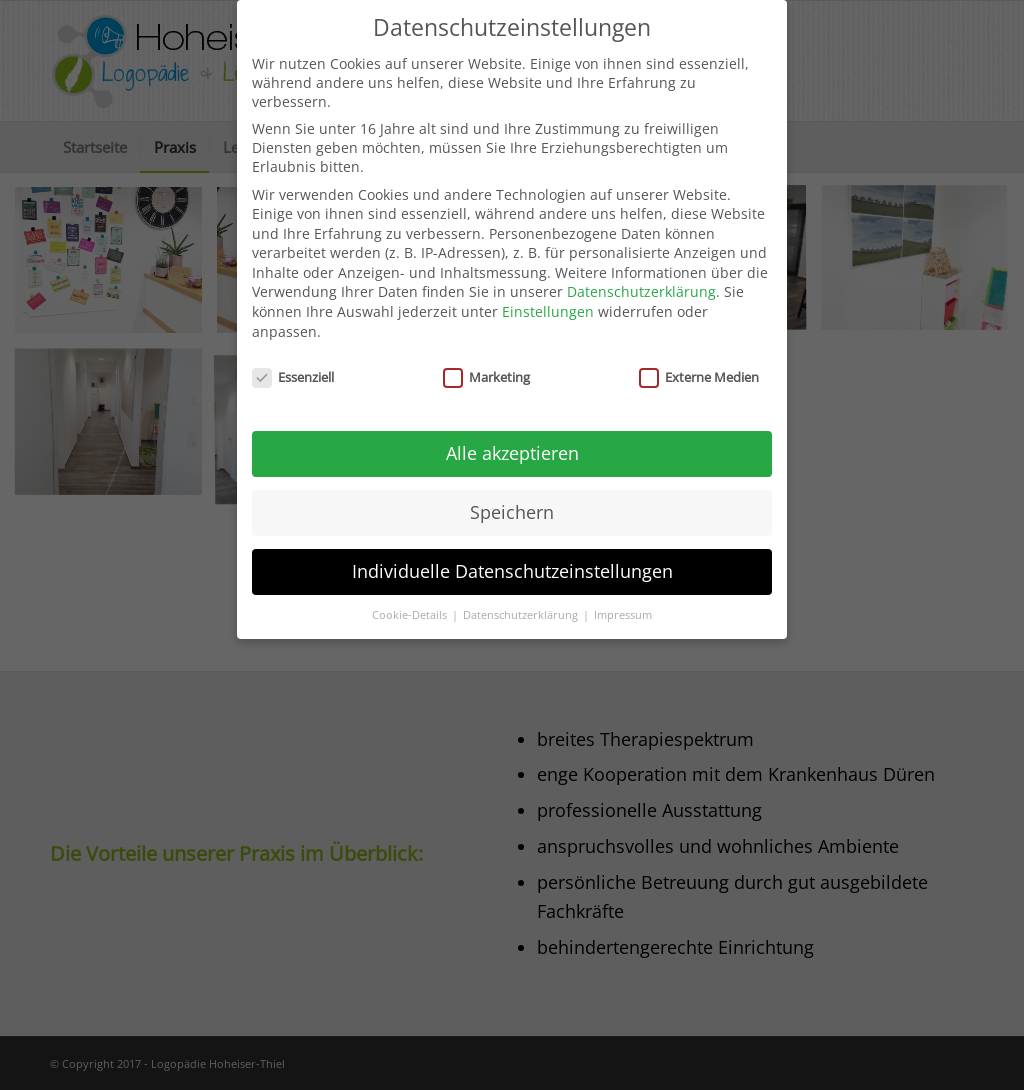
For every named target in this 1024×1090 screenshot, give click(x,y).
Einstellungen (548, 300)
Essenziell (293, 366)
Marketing (486, 366)
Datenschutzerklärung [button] (522, 604)
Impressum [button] (623, 604)
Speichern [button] (512, 501)
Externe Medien (699, 366)
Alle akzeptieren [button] (512, 442)
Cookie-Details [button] (411, 604)
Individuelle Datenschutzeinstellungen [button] (512, 560)
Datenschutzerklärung (641, 281)
